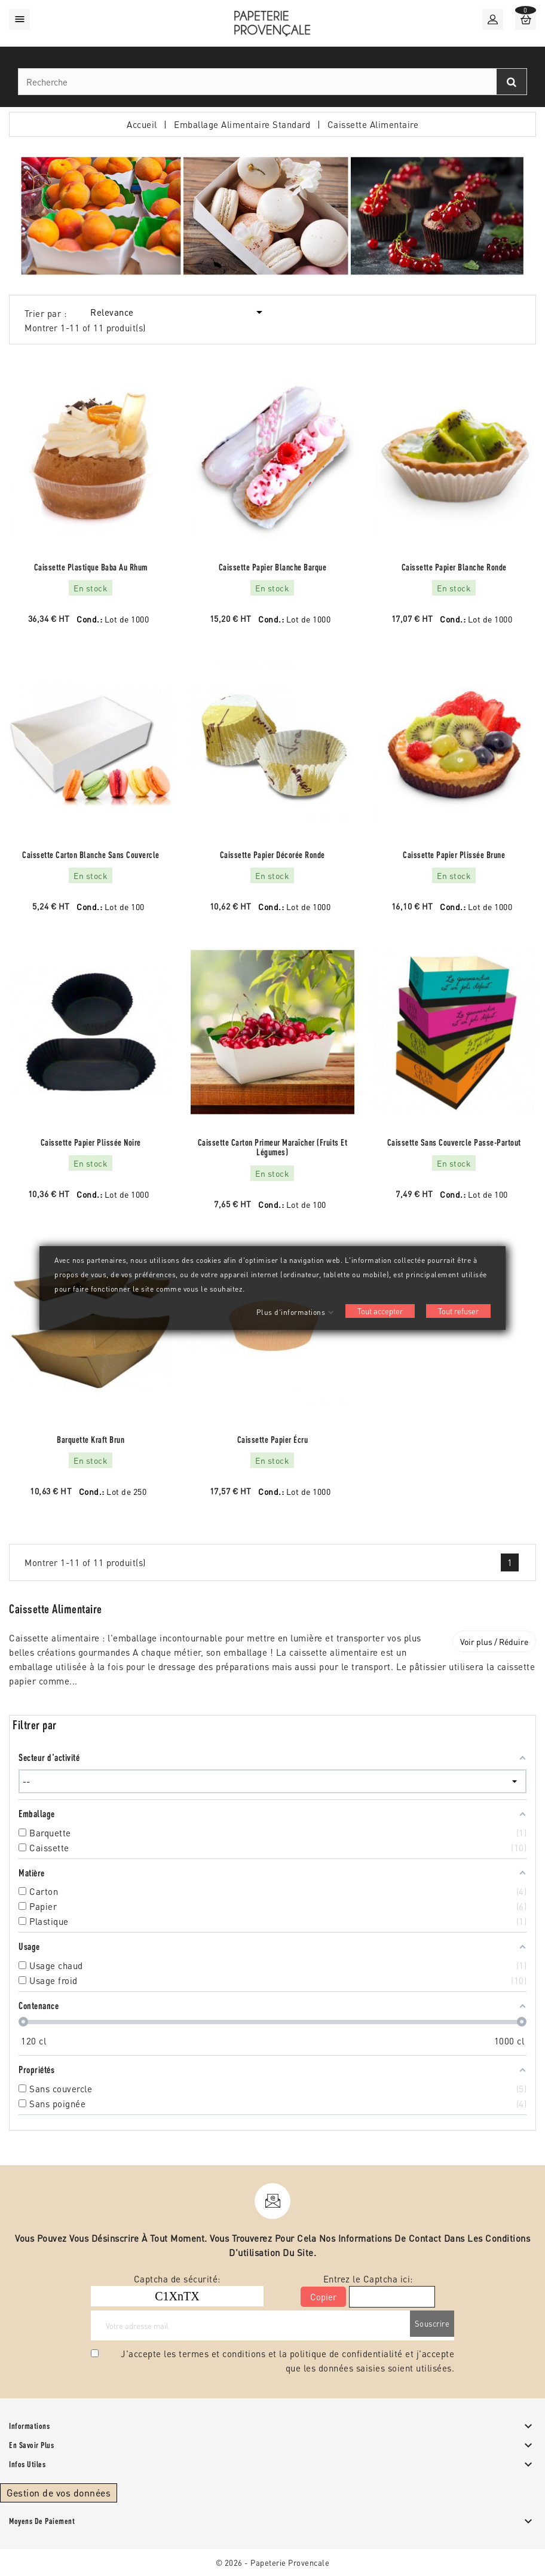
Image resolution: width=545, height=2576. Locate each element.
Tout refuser (458, 1311)
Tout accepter (380, 1311)
